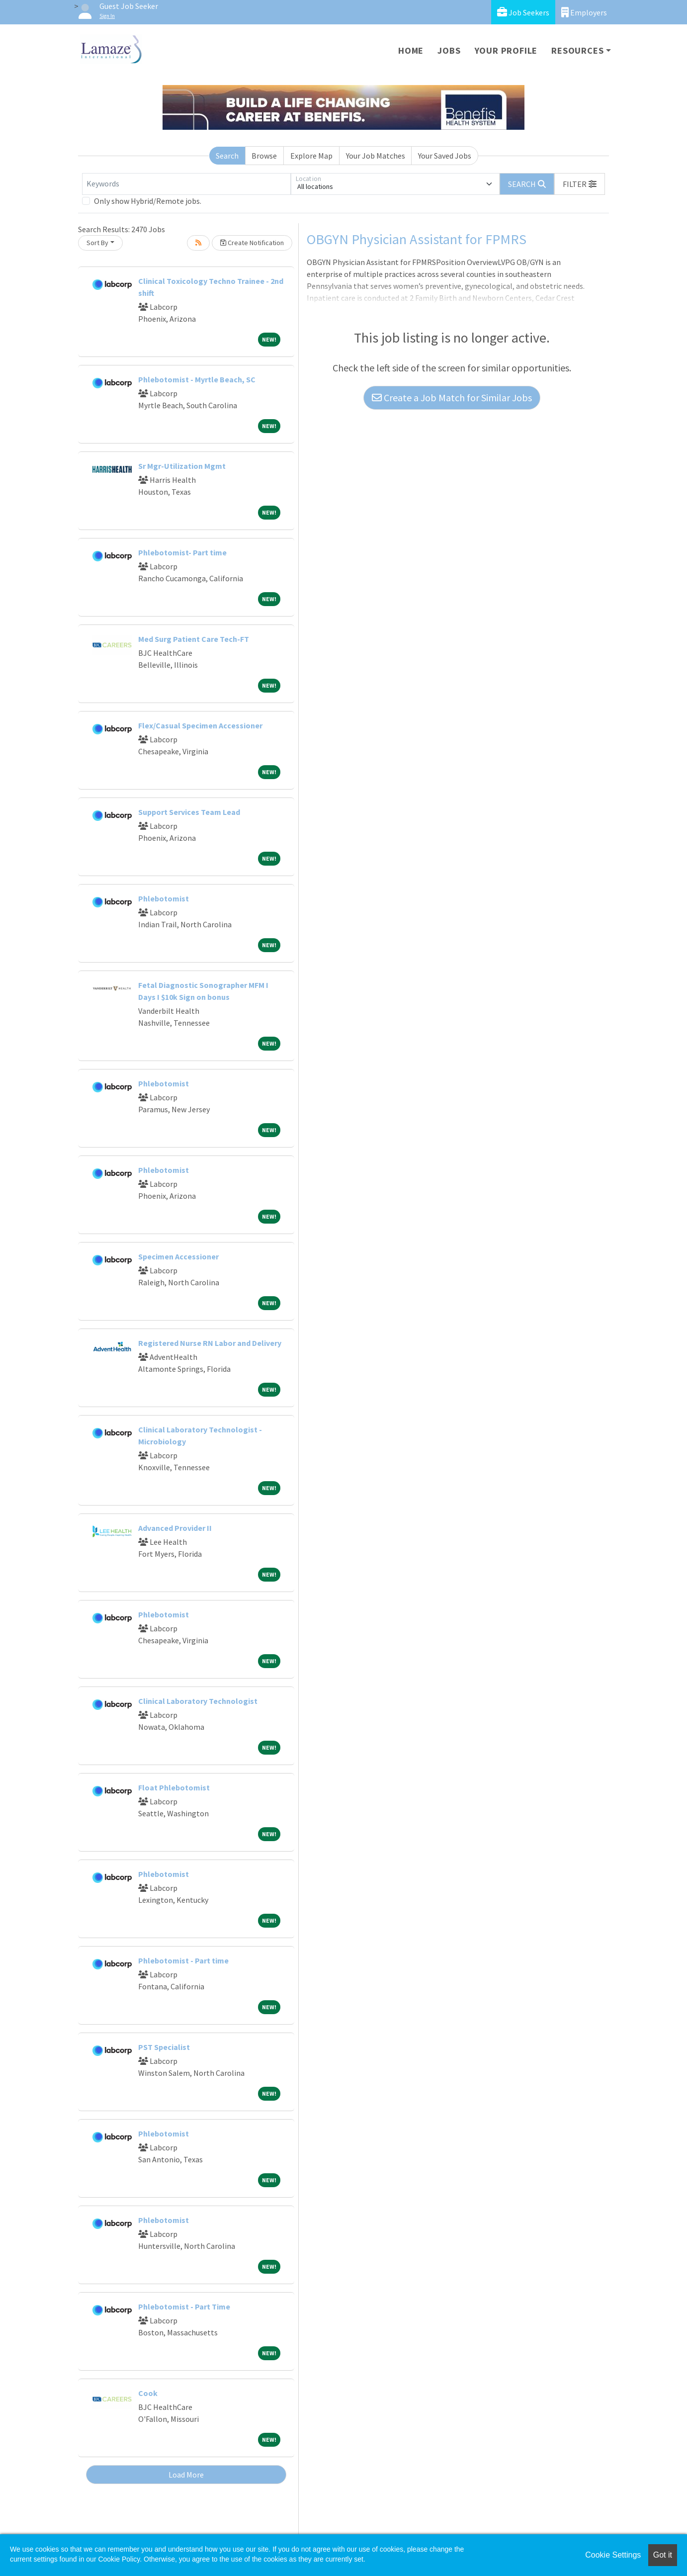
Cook (148, 2393)
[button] (579, 184)
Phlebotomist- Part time (182, 552)
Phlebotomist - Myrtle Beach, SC (197, 379)
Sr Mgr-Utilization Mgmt (182, 466)
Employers (584, 12)
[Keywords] (186, 184)
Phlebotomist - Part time (183, 1960)
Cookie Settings (613, 2555)
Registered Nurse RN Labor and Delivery (209, 1343)
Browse (264, 156)
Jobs (448, 50)
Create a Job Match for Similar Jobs (452, 397)
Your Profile (506, 50)
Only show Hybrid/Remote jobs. (147, 201)
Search (227, 156)
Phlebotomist (163, 898)
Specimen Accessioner (178, 1256)
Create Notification (252, 242)
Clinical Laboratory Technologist (198, 1701)
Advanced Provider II (175, 1528)
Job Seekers (523, 12)
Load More (186, 2475)
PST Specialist (164, 2047)
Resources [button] (577, 50)
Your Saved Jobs (444, 156)
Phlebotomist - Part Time (184, 2306)
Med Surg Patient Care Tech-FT (193, 639)
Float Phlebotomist (174, 1787)
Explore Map (311, 156)
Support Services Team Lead (189, 812)
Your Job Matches (375, 156)
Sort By (97, 242)
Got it (662, 2555)
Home (411, 50)
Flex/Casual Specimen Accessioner (200, 725)
